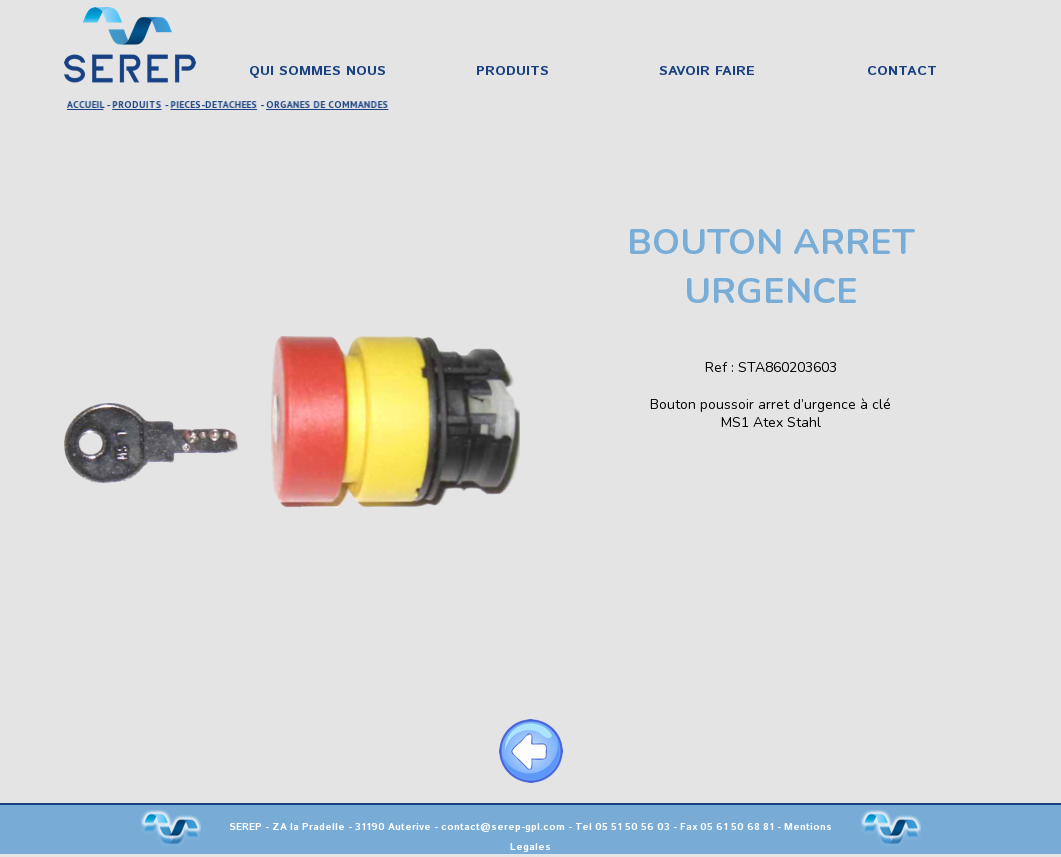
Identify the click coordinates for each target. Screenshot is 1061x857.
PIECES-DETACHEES (215, 104)
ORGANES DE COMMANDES (326, 104)
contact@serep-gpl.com (503, 827)
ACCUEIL (88, 104)
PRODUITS (139, 104)
